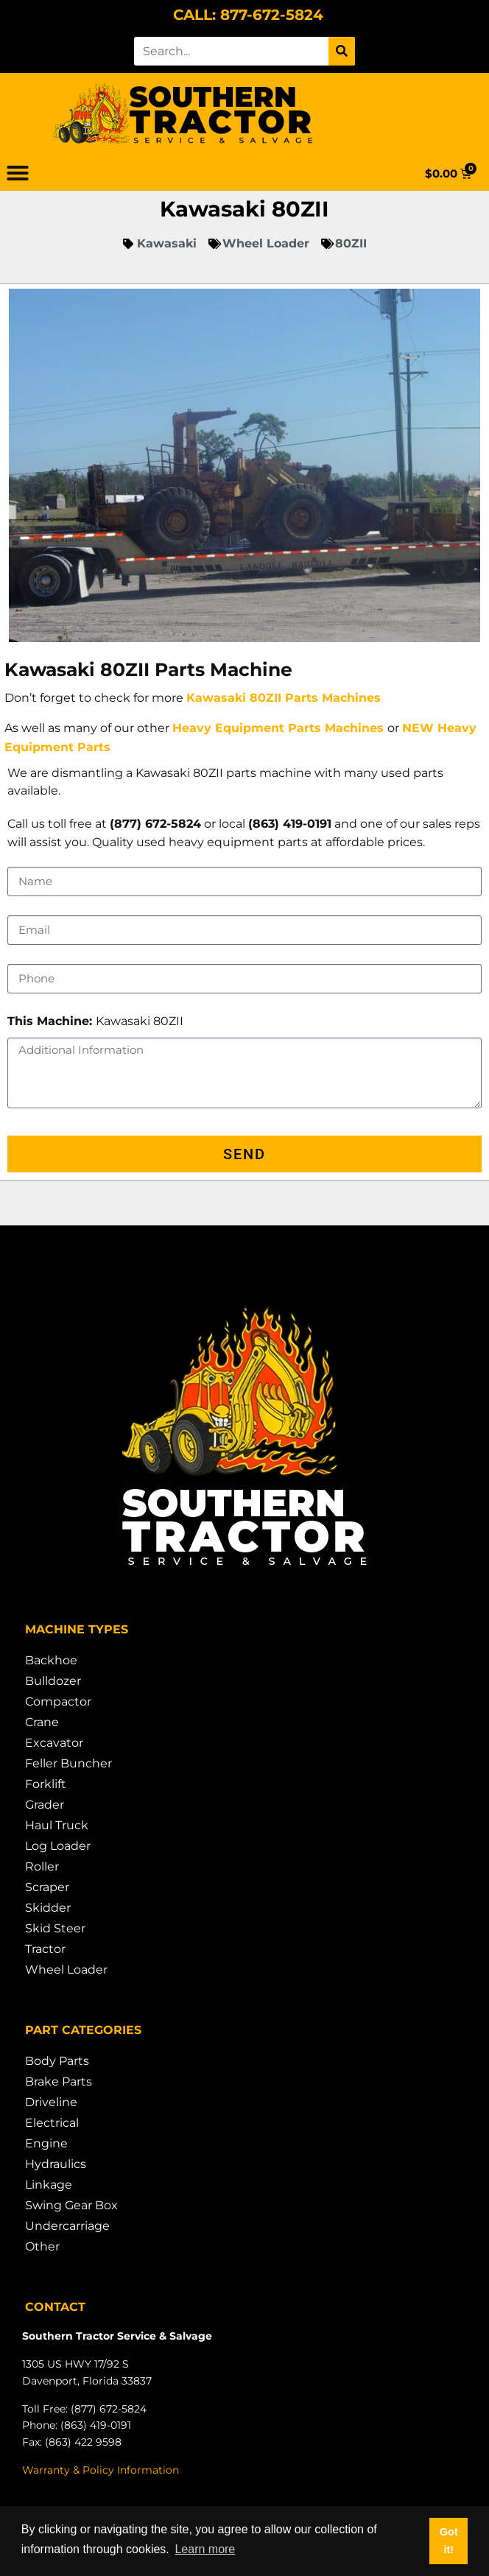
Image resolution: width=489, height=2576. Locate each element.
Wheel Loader (66, 1970)
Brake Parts (58, 2081)
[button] (17, 173)
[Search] (341, 51)
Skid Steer (55, 1928)
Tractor (45, 1949)
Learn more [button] (205, 2549)
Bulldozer (53, 1681)
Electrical (52, 2123)
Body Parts (57, 2061)
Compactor (58, 1701)
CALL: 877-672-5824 (248, 15)
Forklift (45, 1784)
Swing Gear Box (71, 2205)
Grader (44, 1805)
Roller (42, 1866)
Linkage (48, 2185)
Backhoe (51, 1660)
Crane (42, 1722)
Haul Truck (56, 1825)
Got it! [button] (449, 2540)
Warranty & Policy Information (100, 2470)
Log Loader (58, 1846)
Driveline (51, 2102)
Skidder (48, 1908)
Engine (46, 2143)
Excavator (54, 1743)
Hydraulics (55, 2164)
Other (42, 2246)
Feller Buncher (68, 1763)
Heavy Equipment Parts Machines (278, 728)
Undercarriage (67, 2226)
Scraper (47, 1887)
